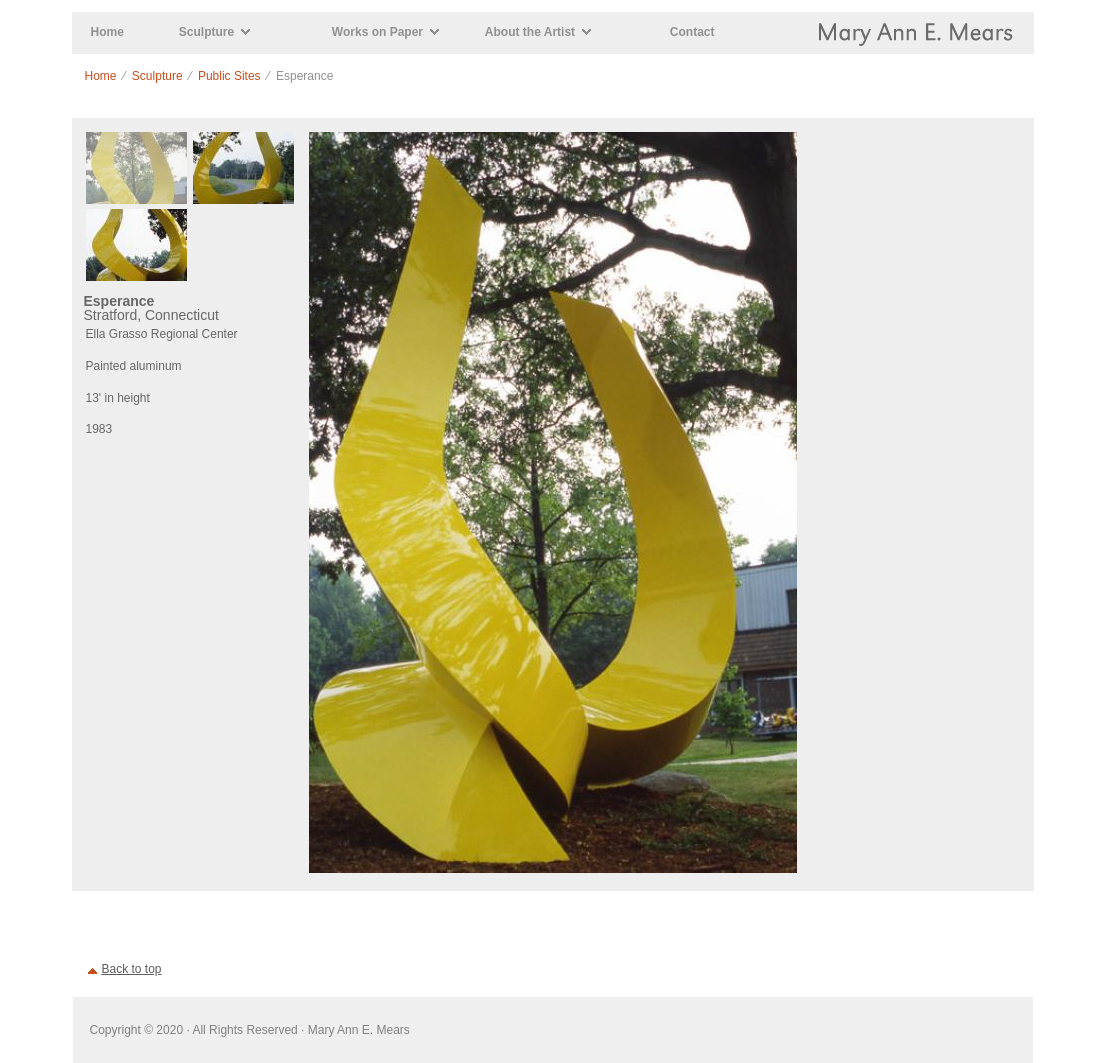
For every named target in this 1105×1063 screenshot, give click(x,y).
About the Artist (530, 32)
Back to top (132, 969)
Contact (692, 32)
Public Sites (229, 76)
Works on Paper (377, 32)
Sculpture (206, 32)
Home (107, 32)
